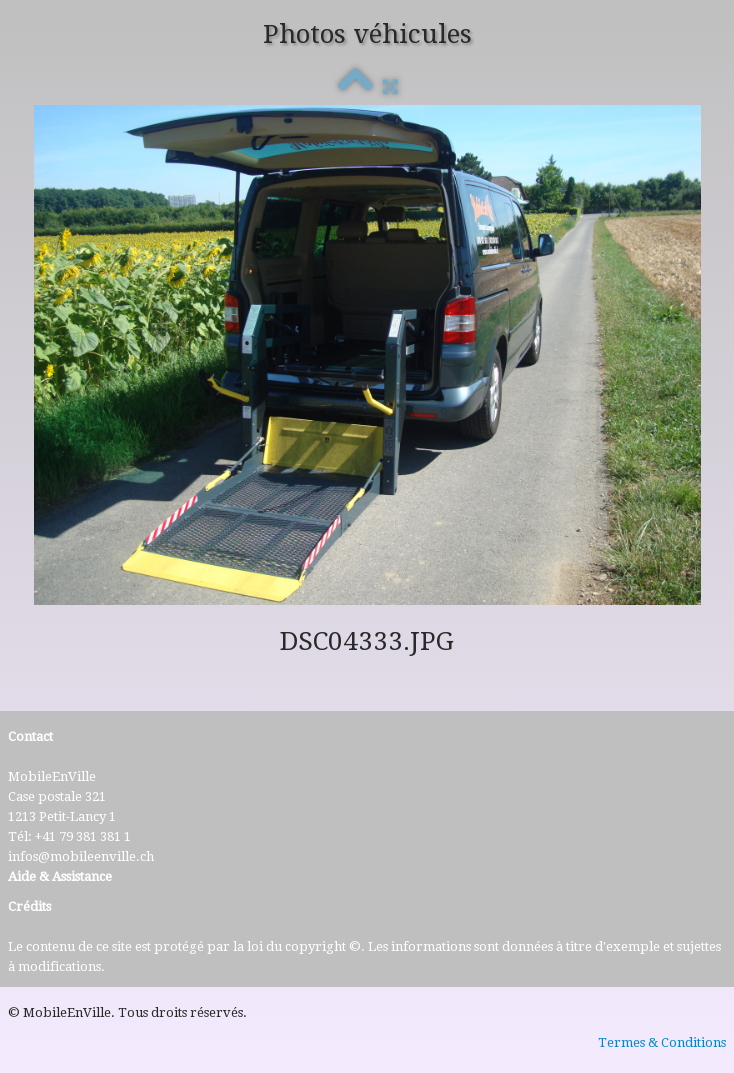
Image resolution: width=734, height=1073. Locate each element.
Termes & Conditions (662, 1042)
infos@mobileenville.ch (81, 856)
